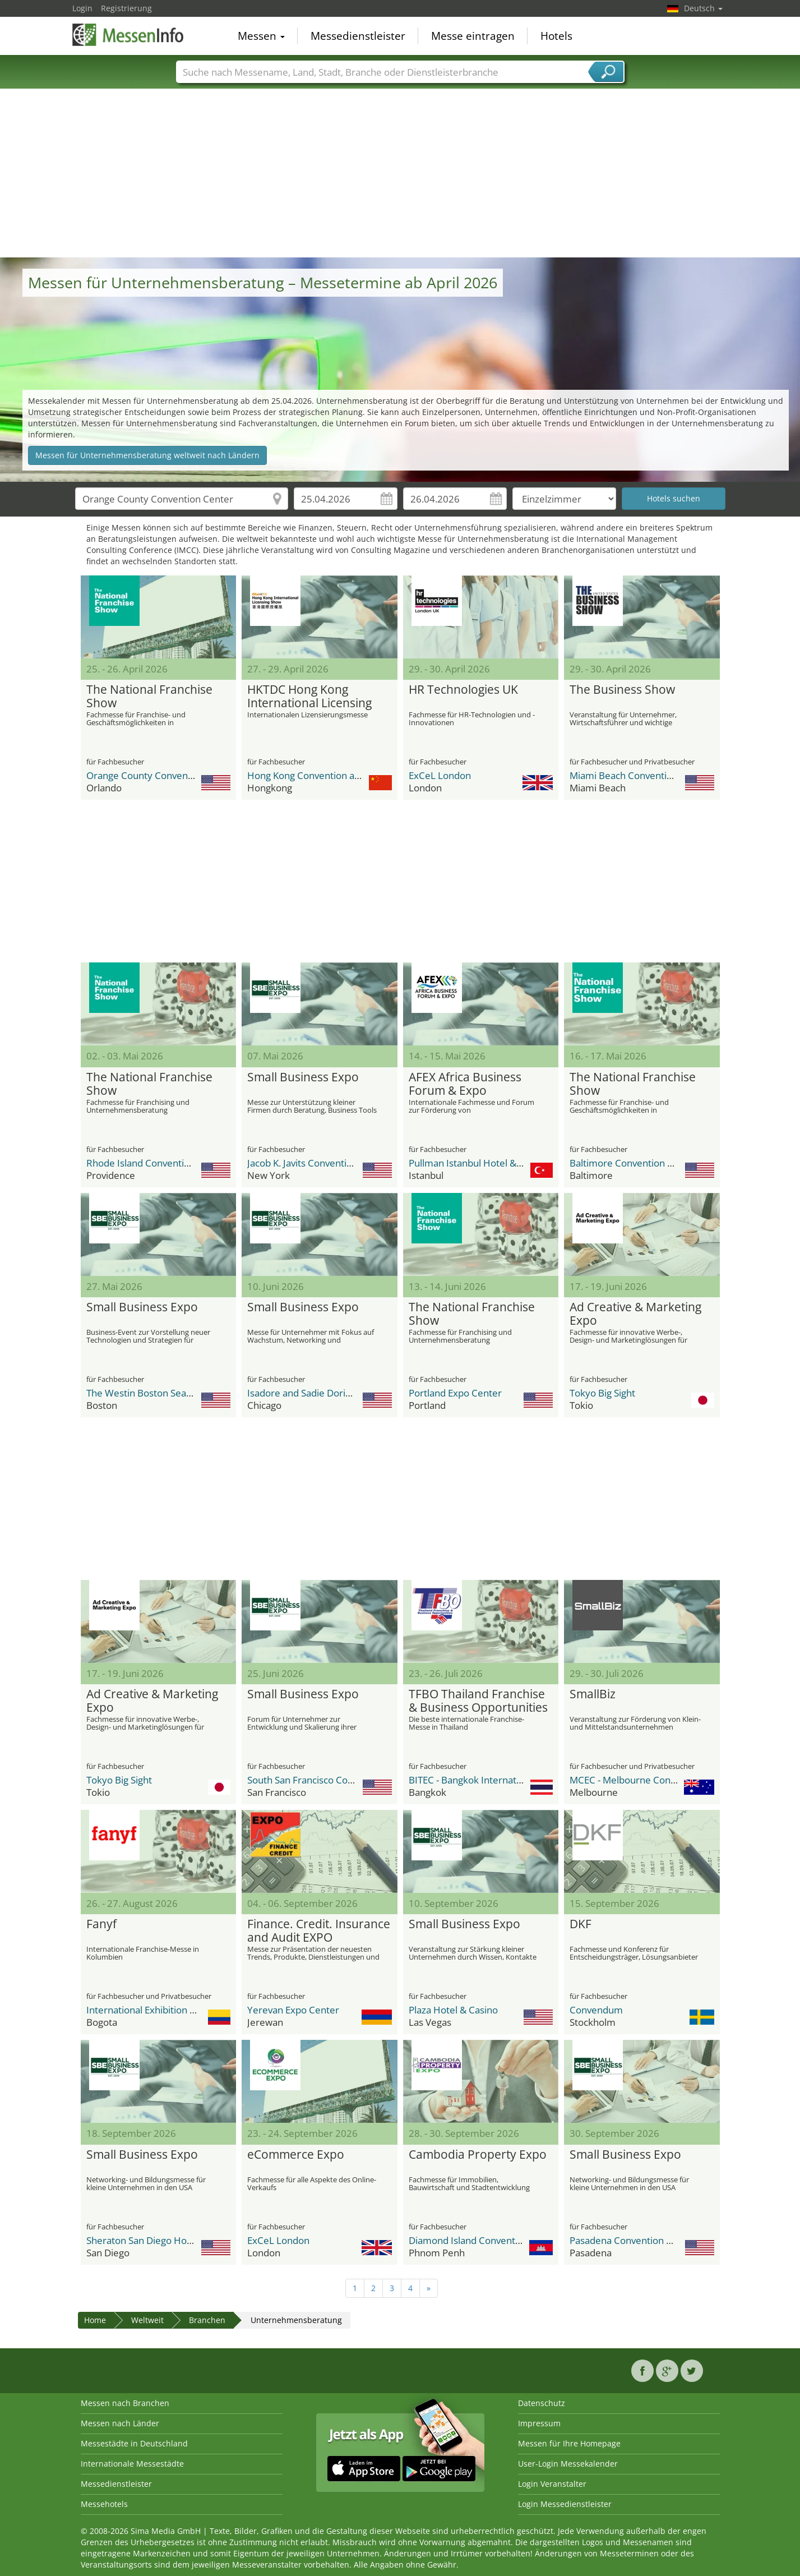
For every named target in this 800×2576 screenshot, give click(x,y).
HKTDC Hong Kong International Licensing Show (309, 697)
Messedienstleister (358, 36)
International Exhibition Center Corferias (174, 2009)
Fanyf (101, 1924)
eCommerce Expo (295, 2155)
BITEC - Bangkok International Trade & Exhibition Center (530, 1779)
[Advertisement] (400, 173)
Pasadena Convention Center (633, 2240)
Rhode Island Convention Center (157, 1162)
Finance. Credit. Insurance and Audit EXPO (318, 1931)
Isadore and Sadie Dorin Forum (314, 1392)
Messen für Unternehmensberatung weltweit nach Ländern (147, 455)
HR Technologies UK (463, 690)
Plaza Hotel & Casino (453, 2009)
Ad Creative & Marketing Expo (635, 1314)
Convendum (596, 2009)
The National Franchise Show (149, 697)
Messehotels (104, 2504)
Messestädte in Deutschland (134, 2443)
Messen (261, 36)
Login (82, 8)
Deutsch (703, 8)
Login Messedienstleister (565, 2504)
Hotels (556, 36)
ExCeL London (440, 775)
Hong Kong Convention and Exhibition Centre (345, 775)
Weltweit (147, 2320)
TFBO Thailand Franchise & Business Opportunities (478, 1701)
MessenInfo (128, 35)
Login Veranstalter (552, 2483)
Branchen (207, 2320)
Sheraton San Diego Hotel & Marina (162, 2240)
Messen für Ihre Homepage (569, 2443)
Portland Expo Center (455, 1392)
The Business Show (622, 690)
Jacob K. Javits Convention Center (318, 1162)
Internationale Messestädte (132, 2463)
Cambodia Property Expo (478, 2155)
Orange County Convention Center (161, 775)
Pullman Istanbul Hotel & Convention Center (505, 1162)
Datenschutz (541, 2403)
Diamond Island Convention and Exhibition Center (517, 2240)
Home (95, 2320)
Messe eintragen (473, 36)
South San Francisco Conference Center (333, 1779)
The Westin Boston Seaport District (162, 1392)
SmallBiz (593, 1694)
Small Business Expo (303, 1077)
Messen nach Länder (120, 2423)
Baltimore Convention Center (633, 1162)
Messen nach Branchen (125, 2403)
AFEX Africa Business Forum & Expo (465, 1084)
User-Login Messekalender (568, 2463)
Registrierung (126, 8)
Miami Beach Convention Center (640, 775)
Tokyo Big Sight (602, 1392)
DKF (580, 1924)
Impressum (539, 2423)
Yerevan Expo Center (293, 2009)
